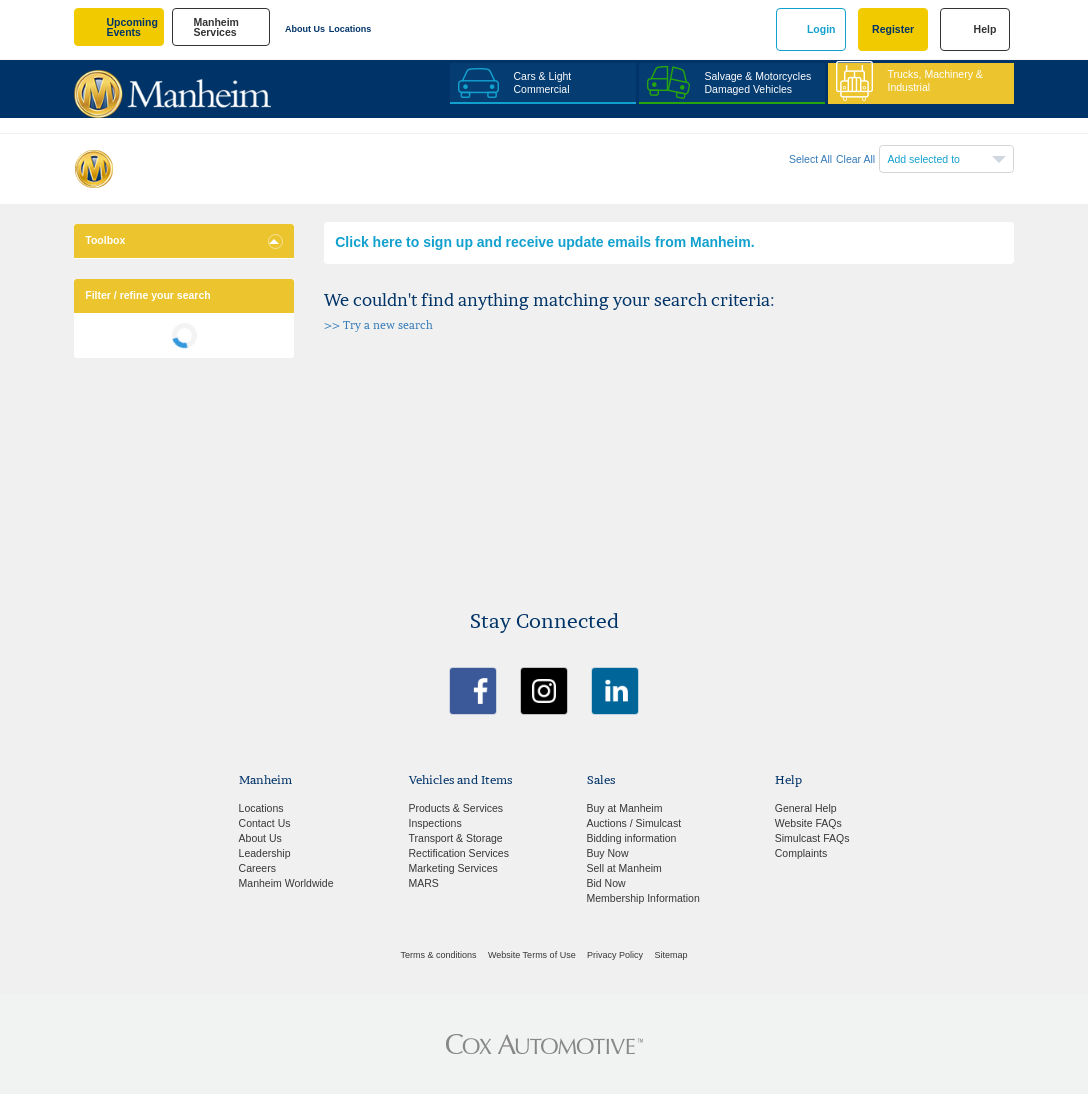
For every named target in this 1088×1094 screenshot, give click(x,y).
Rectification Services (459, 853)
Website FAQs (808, 823)
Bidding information (632, 838)
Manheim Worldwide (286, 883)
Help (985, 29)
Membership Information (643, 898)
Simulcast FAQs (812, 838)
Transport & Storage (456, 838)
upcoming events (132, 27)
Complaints (801, 853)
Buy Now (608, 853)
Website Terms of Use (532, 955)
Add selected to (924, 159)
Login (821, 29)
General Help (806, 808)
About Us (305, 29)
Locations (350, 29)
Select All (810, 159)
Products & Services (456, 808)
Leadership (265, 853)
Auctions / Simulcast (634, 823)
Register (893, 29)
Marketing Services (453, 868)
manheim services (216, 27)
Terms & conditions (439, 955)
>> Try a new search (378, 325)
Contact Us (265, 823)
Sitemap (670, 955)
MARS (424, 883)
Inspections (435, 823)
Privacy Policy (615, 955)
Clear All (855, 159)
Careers (257, 868)
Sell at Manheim (624, 868)
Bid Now (606, 883)
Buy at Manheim (625, 808)
